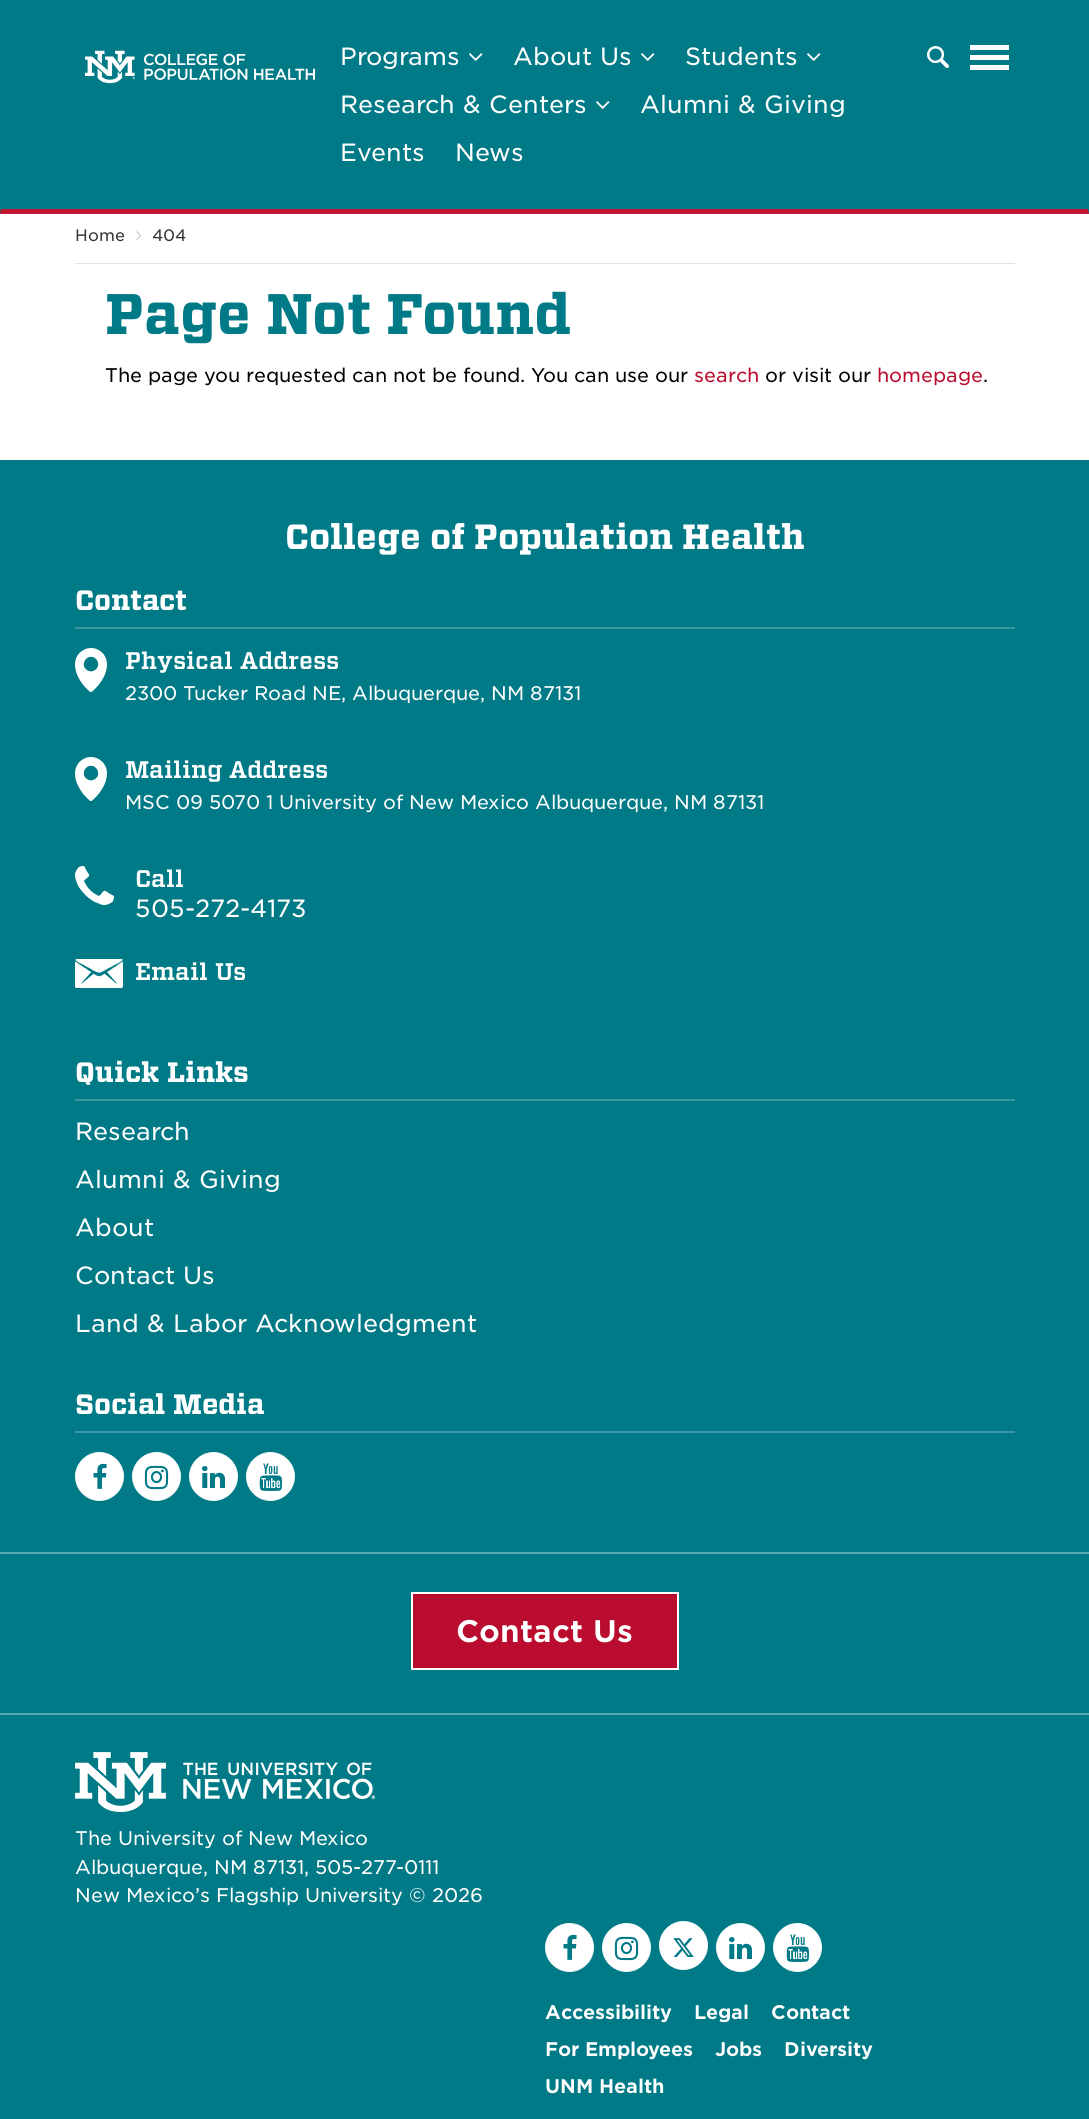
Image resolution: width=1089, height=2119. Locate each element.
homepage (930, 375)
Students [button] (753, 56)
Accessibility (608, 2012)
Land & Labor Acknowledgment (276, 1324)
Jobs (738, 2049)
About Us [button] (584, 56)
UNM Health (604, 2086)
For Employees (619, 2049)
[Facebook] (99, 1476)
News (489, 152)
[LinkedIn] (213, 1476)
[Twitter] (683, 1945)
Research (132, 1132)
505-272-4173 (221, 908)
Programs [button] (411, 56)
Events (382, 152)
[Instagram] (156, 1476)
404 (169, 235)
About (114, 1228)
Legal (721, 2012)
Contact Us (145, 1276)
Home (100, 235)
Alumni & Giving (743, 104)
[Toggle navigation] (990, 57)
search (726, 375)
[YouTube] (270, 1476)
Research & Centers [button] (475, 104)
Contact (810, 2012)
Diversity (828, 2049)
